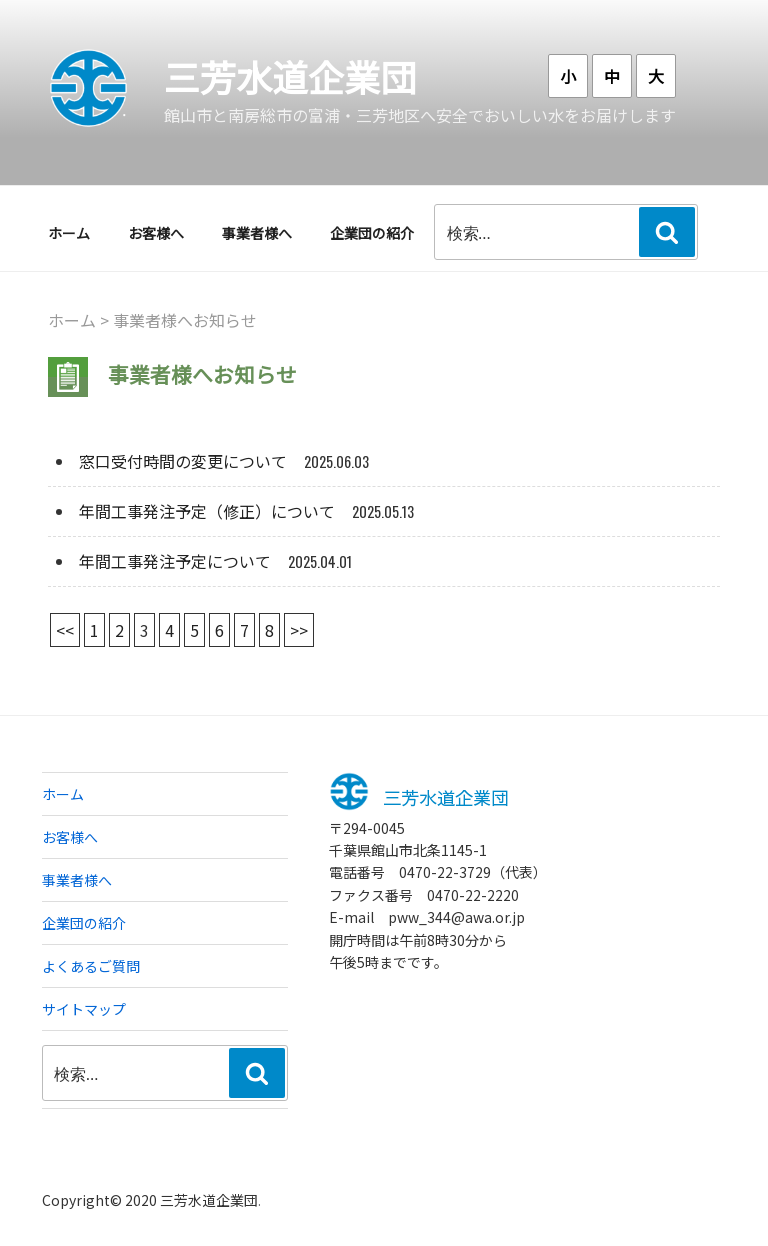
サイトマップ (84, 1009)
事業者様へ (257, 233)
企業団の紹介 (372, 233)
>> (299, 630)
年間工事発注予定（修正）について (207, 511)
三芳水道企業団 (290, 76)
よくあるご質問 (91, 966)
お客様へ (156, 233)
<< (65, 630)
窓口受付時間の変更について (183, 461)
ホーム (69, 233)
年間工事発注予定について (175, 561)
